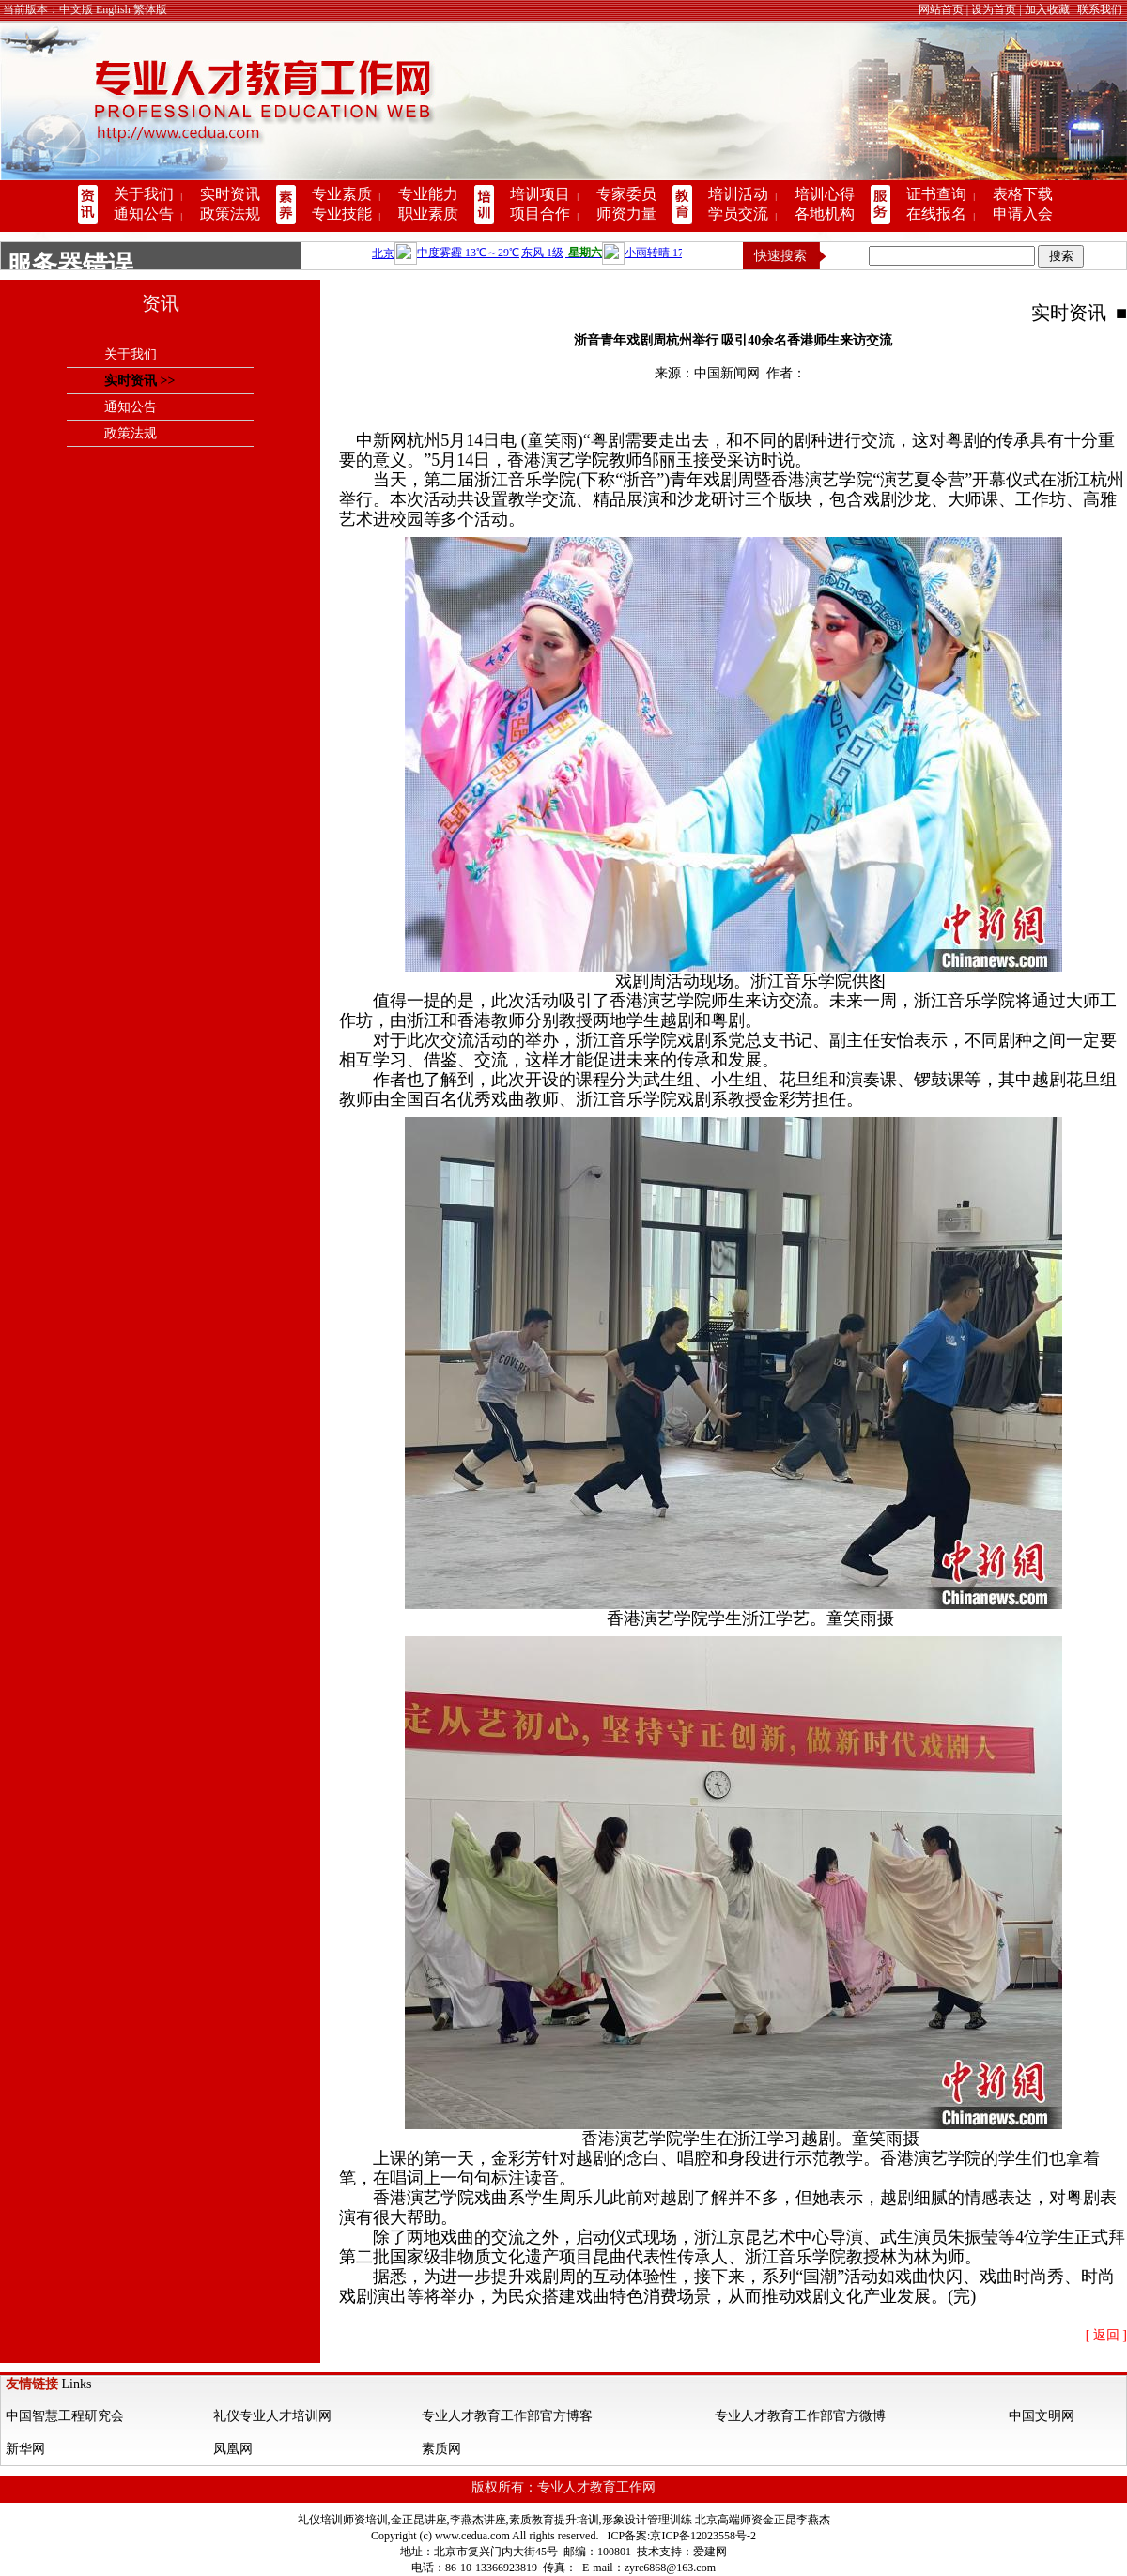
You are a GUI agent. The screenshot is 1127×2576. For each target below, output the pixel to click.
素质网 (441, 2449)
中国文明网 (1041, 2416)
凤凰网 (233, 2449)
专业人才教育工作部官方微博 (800, 2416)
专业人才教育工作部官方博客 (507, 2416)
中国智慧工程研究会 (65, 2416)
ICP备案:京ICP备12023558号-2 (681, 2535)
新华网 (25, 2449)
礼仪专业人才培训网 (272, 2416)
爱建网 (710, 2551)
